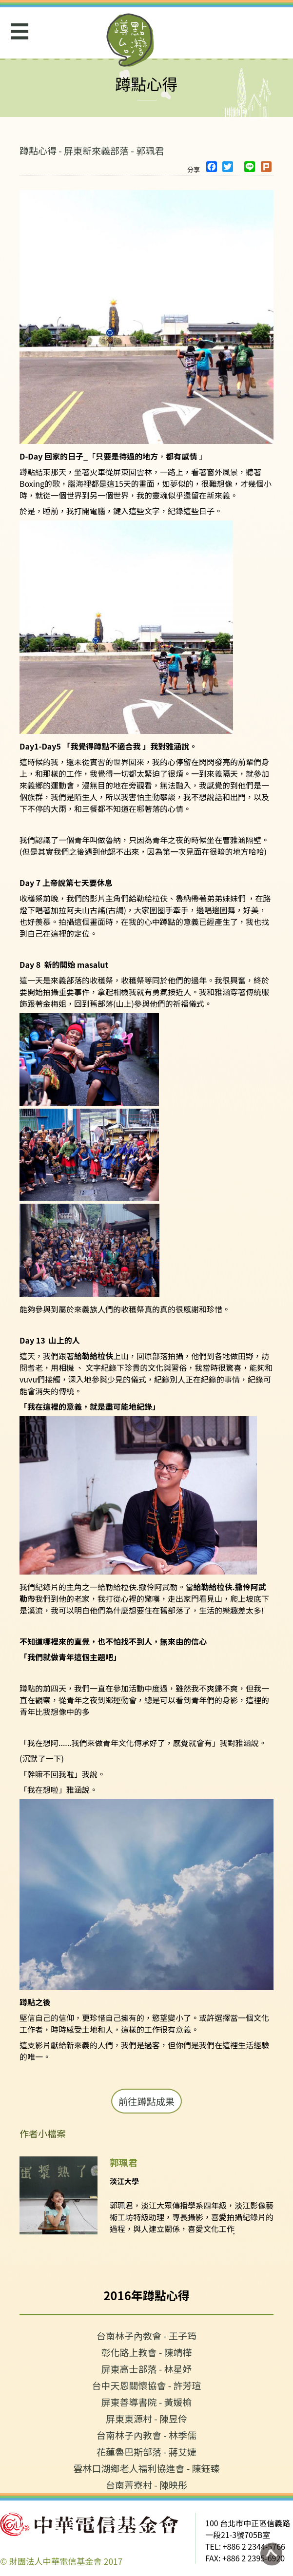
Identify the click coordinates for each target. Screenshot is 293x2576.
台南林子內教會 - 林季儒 (146, 2434)
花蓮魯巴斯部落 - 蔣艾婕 (146, 2451)
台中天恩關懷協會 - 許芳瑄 (146, 2385)
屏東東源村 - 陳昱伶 (146, 2418)
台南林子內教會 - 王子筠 (146, 2335)
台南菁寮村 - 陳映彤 (146, 2484)
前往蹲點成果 (146, 2101)
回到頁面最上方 (271, 2554)
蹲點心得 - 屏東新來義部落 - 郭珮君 (92, 150)
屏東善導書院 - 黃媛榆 (146, 2401)
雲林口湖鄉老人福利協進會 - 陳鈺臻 (146, 2468)
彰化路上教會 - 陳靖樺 (146, 2352)
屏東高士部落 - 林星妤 (146, 2368)
